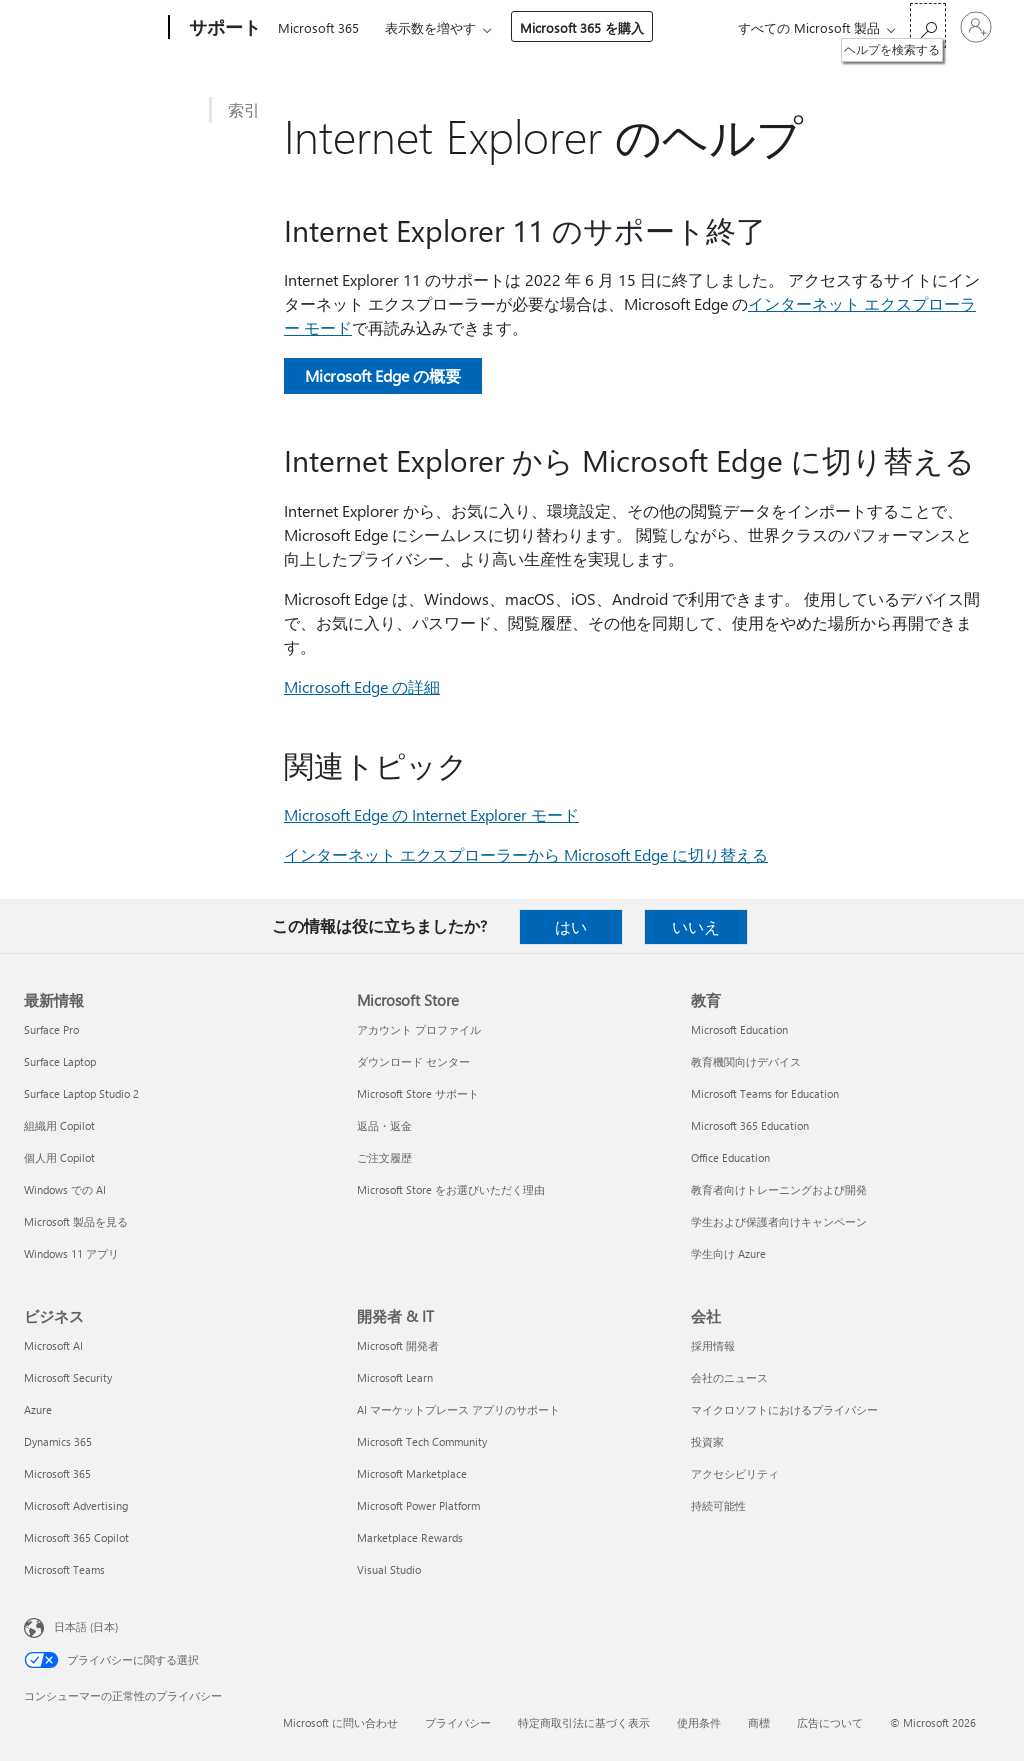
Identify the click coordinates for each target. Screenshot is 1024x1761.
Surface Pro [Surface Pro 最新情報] (51, 1029)
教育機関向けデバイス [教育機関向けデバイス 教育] (746, 1061)
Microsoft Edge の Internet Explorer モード (431, 814)
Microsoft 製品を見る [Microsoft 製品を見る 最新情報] (76, 1221)
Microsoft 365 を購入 (582, 27)
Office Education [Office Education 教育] (730, 1157)
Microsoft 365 (318, 27)
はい (571, 926)
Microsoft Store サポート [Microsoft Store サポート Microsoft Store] (418, 1093)
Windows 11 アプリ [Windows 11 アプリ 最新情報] (71, 1253)
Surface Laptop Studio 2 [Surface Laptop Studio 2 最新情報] (81, 1093)
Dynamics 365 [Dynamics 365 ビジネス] (58, 1441)
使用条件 (699, 1722)
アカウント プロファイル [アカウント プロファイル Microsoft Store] (419, 1029)
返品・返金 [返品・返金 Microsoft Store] (384, 1125)
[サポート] (223, 28)
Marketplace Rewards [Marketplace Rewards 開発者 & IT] (410, 1537)
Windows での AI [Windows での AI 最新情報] (65, 1189)
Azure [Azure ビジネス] (38, 1409)
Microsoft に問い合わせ (340, 1722)
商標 (759, 1722)
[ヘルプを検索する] (928, 25)
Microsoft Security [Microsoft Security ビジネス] (68, 1377)
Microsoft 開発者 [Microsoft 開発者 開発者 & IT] (398, 1345)
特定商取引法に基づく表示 (584, 1722)
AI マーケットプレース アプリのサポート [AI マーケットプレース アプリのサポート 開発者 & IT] (458, 1409)
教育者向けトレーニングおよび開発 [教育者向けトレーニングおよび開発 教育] (779, 1189)
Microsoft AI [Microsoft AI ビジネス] (53, 1345)
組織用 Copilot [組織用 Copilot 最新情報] (59, 1125)
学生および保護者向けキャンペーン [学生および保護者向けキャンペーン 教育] (779, 1221)
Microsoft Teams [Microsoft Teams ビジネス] (64, 1569)
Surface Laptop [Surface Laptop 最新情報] (60, 1061)
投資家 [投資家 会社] (707, 1441)
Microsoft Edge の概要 (383, 375)
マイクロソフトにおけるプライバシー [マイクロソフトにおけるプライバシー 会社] (784, 1409)
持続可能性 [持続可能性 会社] (718, 1505)
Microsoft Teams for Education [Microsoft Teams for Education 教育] (765, 1093)
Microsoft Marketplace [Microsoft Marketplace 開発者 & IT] (412, 1473)
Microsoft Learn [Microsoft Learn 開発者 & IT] (395, 1377)
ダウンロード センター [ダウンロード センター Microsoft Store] (413, 1061)
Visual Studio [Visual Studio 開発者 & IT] (389, 1569)
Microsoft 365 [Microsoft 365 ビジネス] (57, 1473)
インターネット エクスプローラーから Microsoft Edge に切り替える (526, 854)
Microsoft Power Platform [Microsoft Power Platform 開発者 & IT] (418, 1505)
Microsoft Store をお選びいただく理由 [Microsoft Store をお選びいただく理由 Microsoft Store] (451, 1189)
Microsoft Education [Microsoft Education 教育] (739, 1029)
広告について (830, 1722)
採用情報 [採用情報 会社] (713, 1345)
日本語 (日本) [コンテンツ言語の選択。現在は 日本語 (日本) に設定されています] (86, 1626)
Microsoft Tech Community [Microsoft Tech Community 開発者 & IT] (422, 1441)
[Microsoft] (92, 28)
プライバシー (458, 1722)
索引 (244, 109)
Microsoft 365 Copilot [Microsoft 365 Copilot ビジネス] (76, 1537)
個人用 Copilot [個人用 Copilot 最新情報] (59, 1157)
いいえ (696, 926)
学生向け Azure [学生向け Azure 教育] (728, 1253)
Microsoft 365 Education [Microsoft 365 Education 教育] (750, 1125)
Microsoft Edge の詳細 (362, 686)
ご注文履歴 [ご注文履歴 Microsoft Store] (384, 1157)
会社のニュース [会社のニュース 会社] (729, 1377)
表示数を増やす (430, 27)
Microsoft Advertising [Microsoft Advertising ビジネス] (76, 1505)
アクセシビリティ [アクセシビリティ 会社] (735, 1473)
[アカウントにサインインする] (976, 27)
